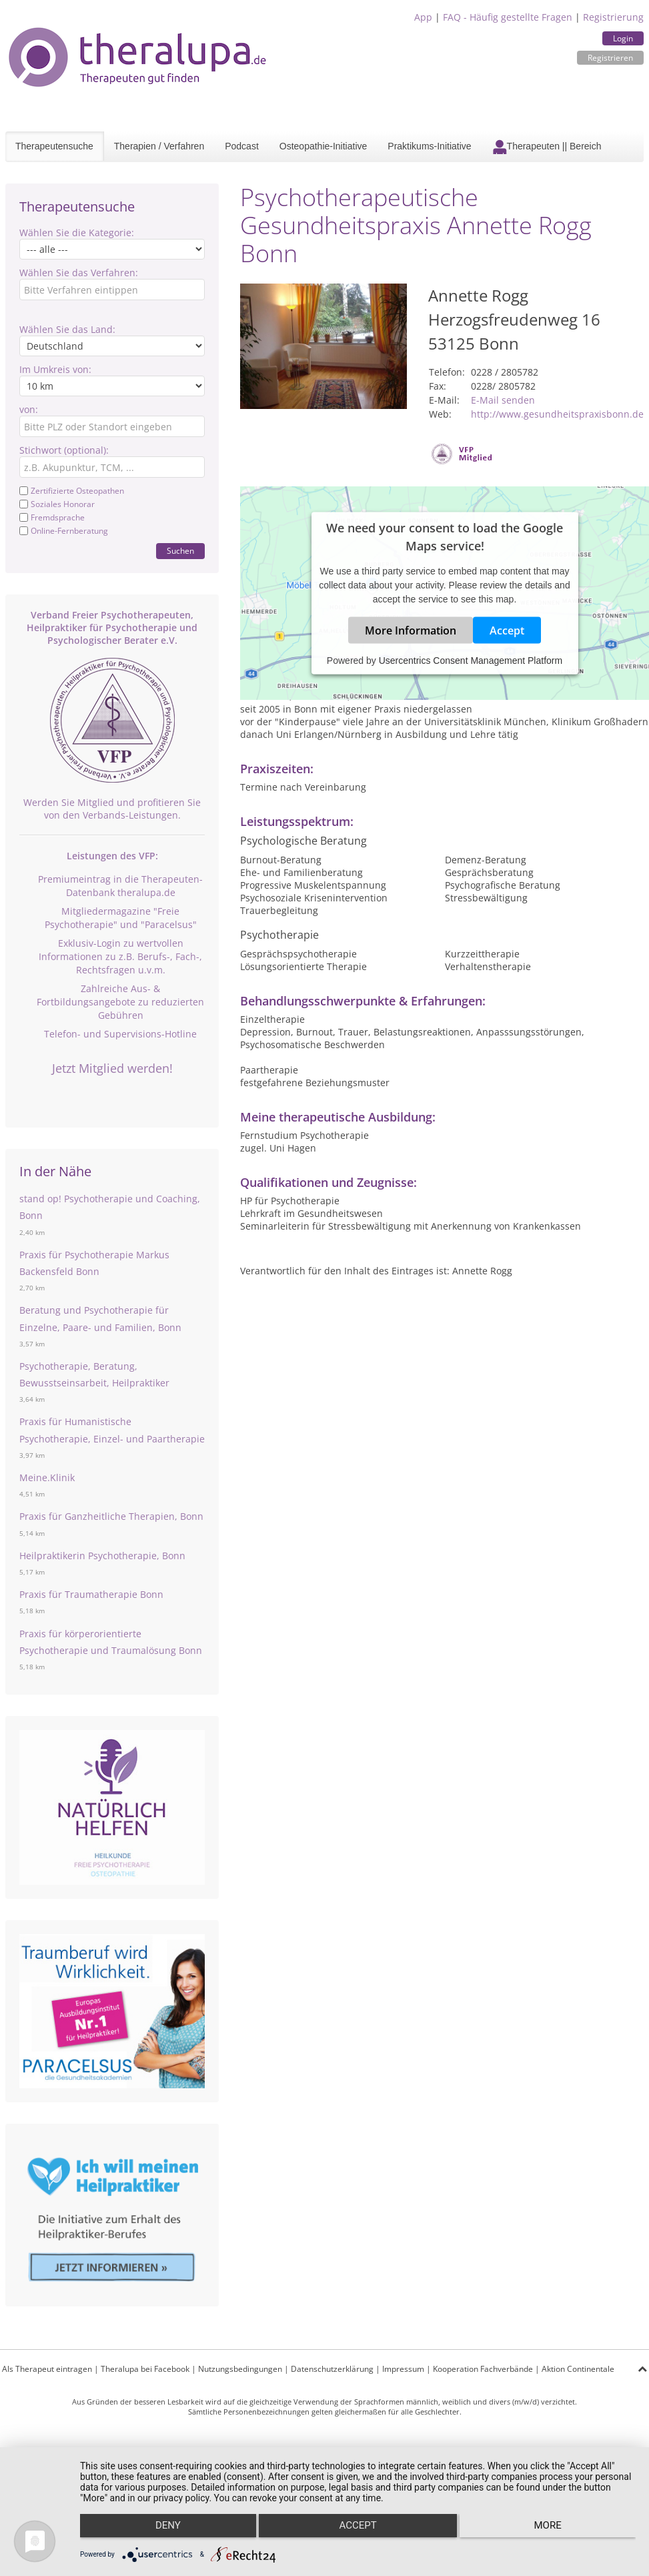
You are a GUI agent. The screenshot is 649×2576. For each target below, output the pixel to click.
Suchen (180, 550)
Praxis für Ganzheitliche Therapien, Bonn (111, 1516)
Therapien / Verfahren (159, 146)
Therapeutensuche (54, 146)
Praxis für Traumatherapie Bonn (91, 1594)
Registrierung (613, 17)
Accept (507, 630)
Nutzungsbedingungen (240, 2369)
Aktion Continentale (578, 2369)
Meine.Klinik (47, 1477)
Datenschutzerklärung (332, 2369)
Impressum (403, 2369)
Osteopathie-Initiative (323, 146)
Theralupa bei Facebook (145, 2369)
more (553, 2530)
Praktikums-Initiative (429, 146)
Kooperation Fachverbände (483, 2369)
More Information (410, 630)
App (423, 17)
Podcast (242, 146)
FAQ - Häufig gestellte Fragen (507, 17)
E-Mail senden (503, 400)
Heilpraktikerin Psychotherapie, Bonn (102, 1555)
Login (623, 38)
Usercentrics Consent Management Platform (470, 660)
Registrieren (610, 57)
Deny (162, 2530)
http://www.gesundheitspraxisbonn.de (557, 414)
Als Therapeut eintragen (47, 2369)
